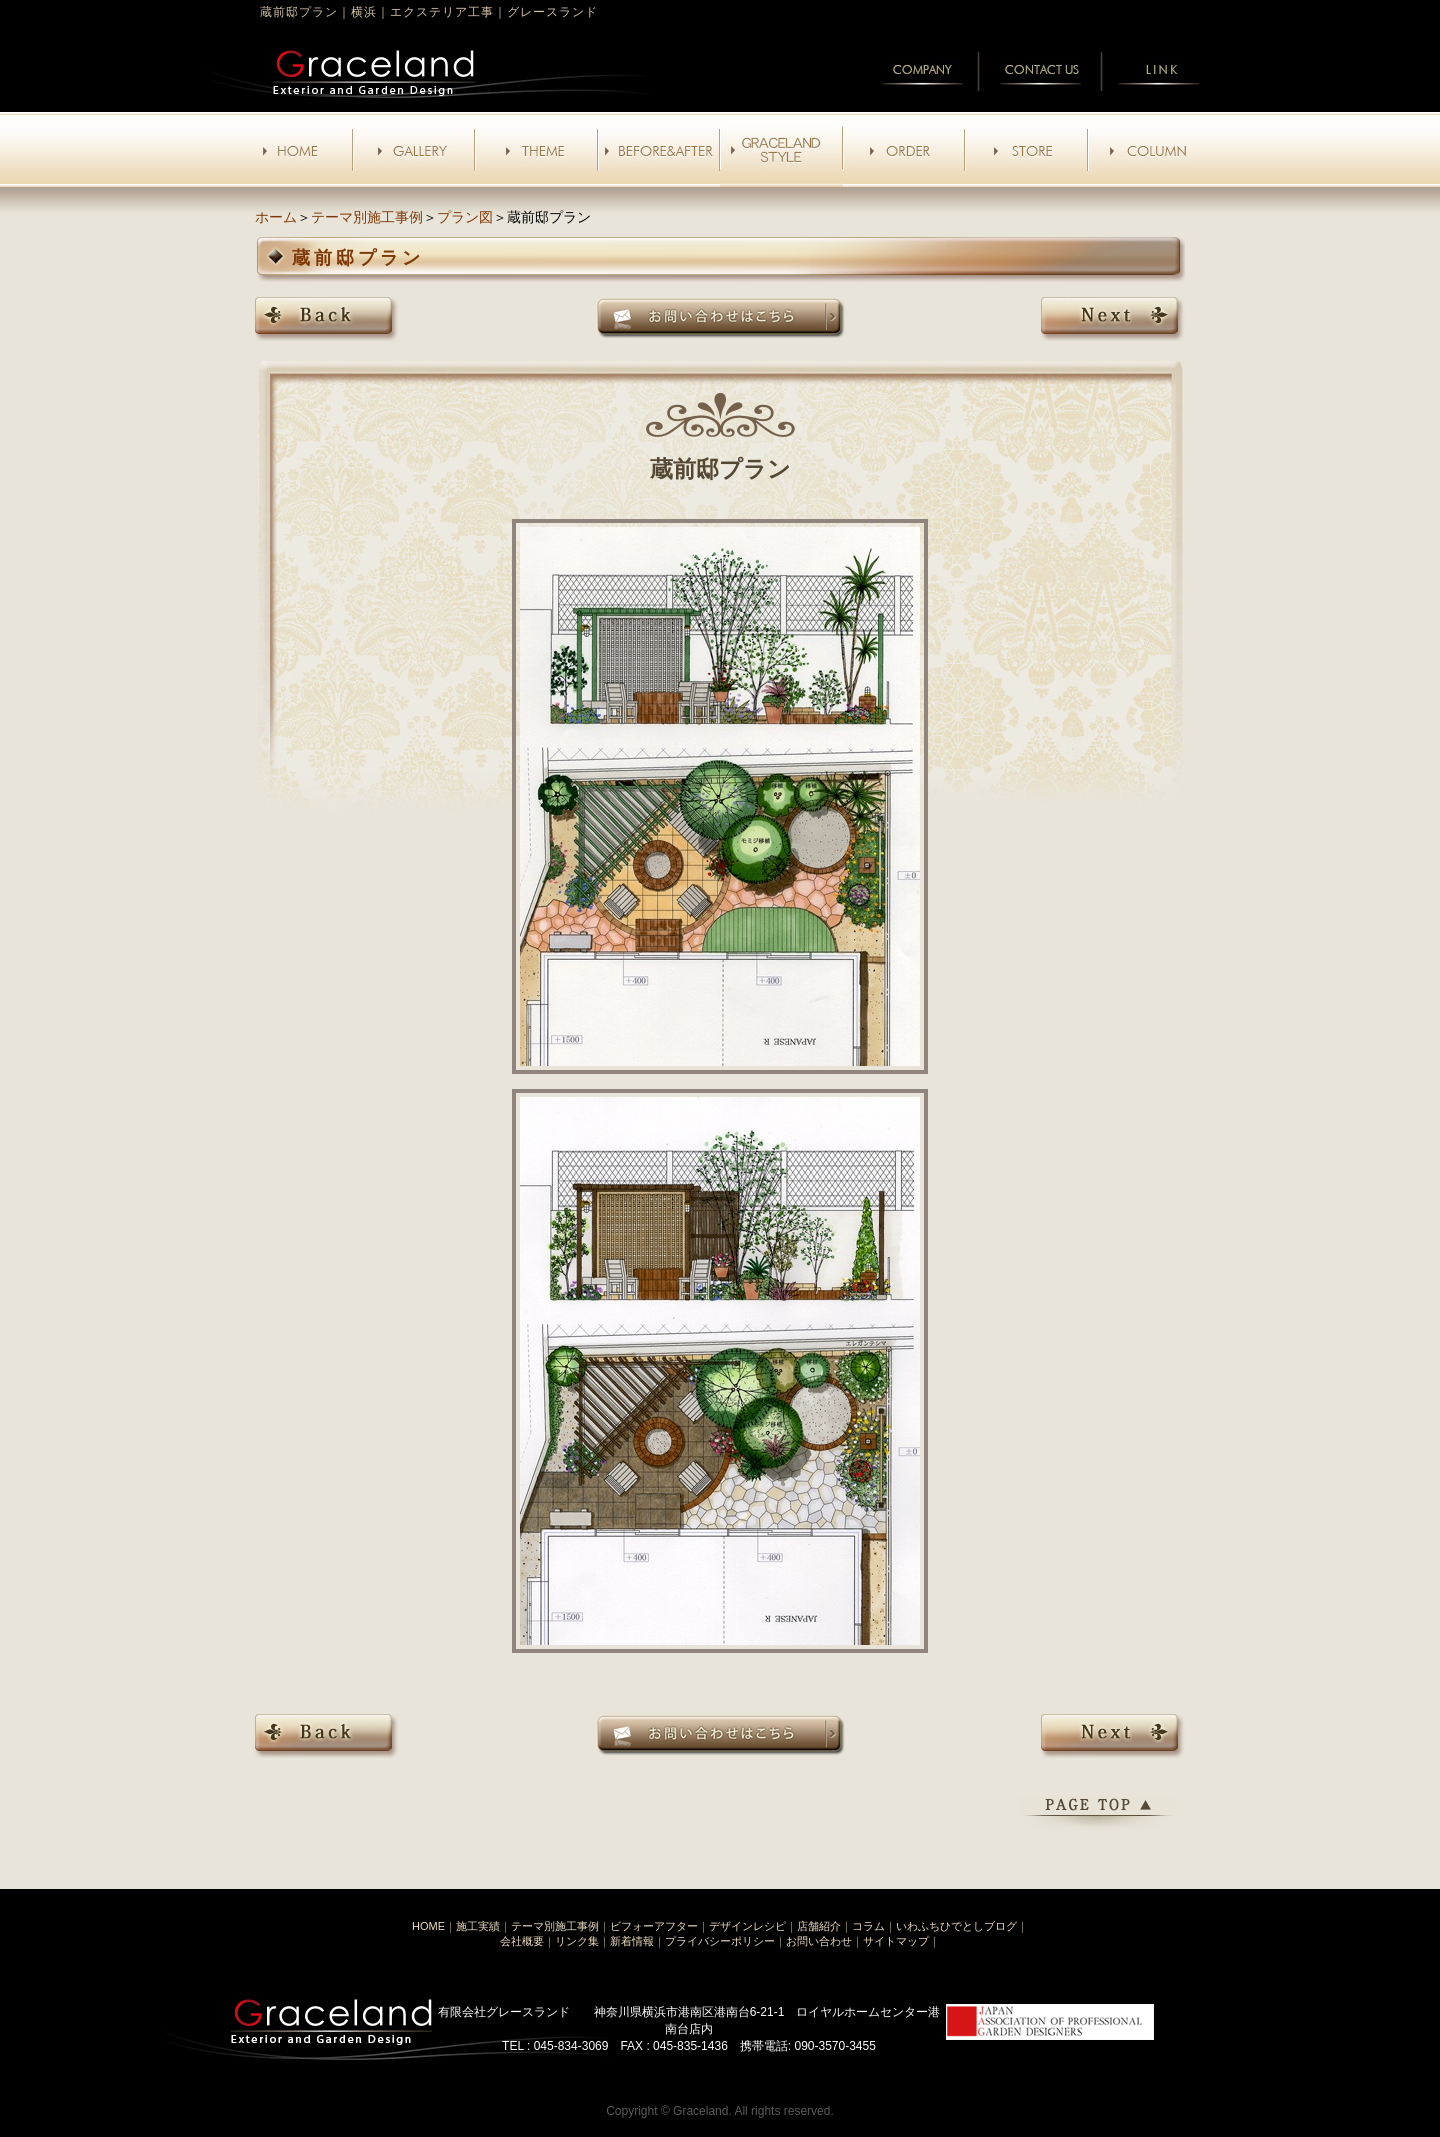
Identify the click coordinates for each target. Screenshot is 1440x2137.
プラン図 (465, 217)
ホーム (276, 217)
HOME (428, 1926)
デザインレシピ (747, 1926)
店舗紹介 (819, 1926)
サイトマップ (896, 1941)
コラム (868, 1926)
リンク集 (577, 1941)
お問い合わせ (819, 1941)
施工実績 (478, 1926)
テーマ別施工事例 (367, 217)
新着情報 (632, 1941)
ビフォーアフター (654, 1926)
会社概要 (522, 1941)
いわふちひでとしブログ (956, 1926)
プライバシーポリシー (720, 1941)
